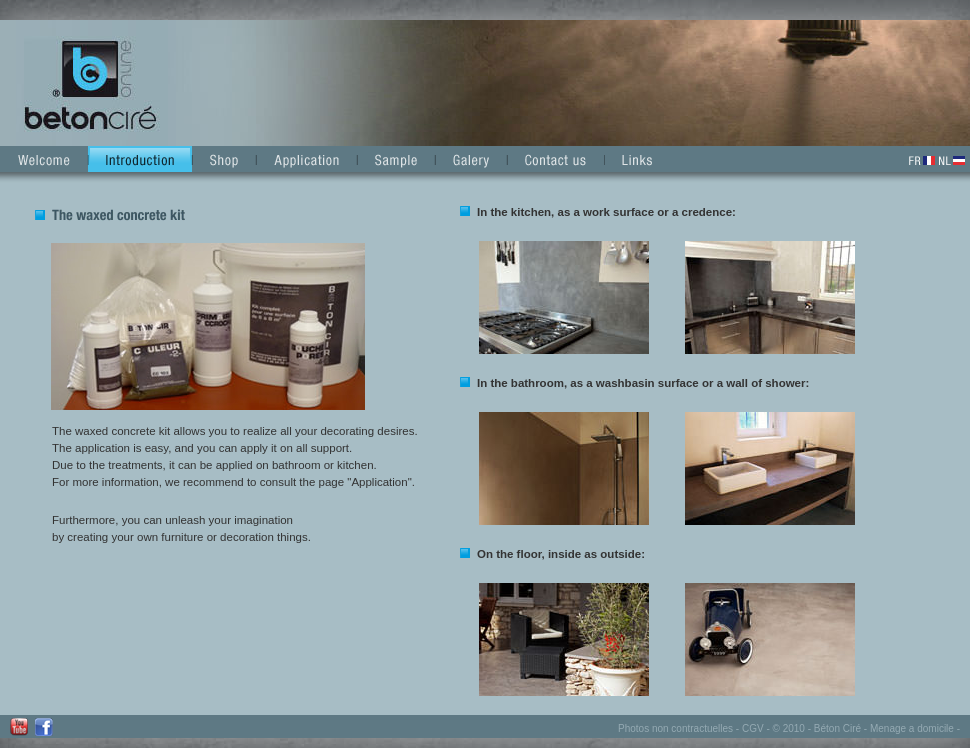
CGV (753, 728)
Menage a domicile (912, 728)
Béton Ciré (837, 728)
